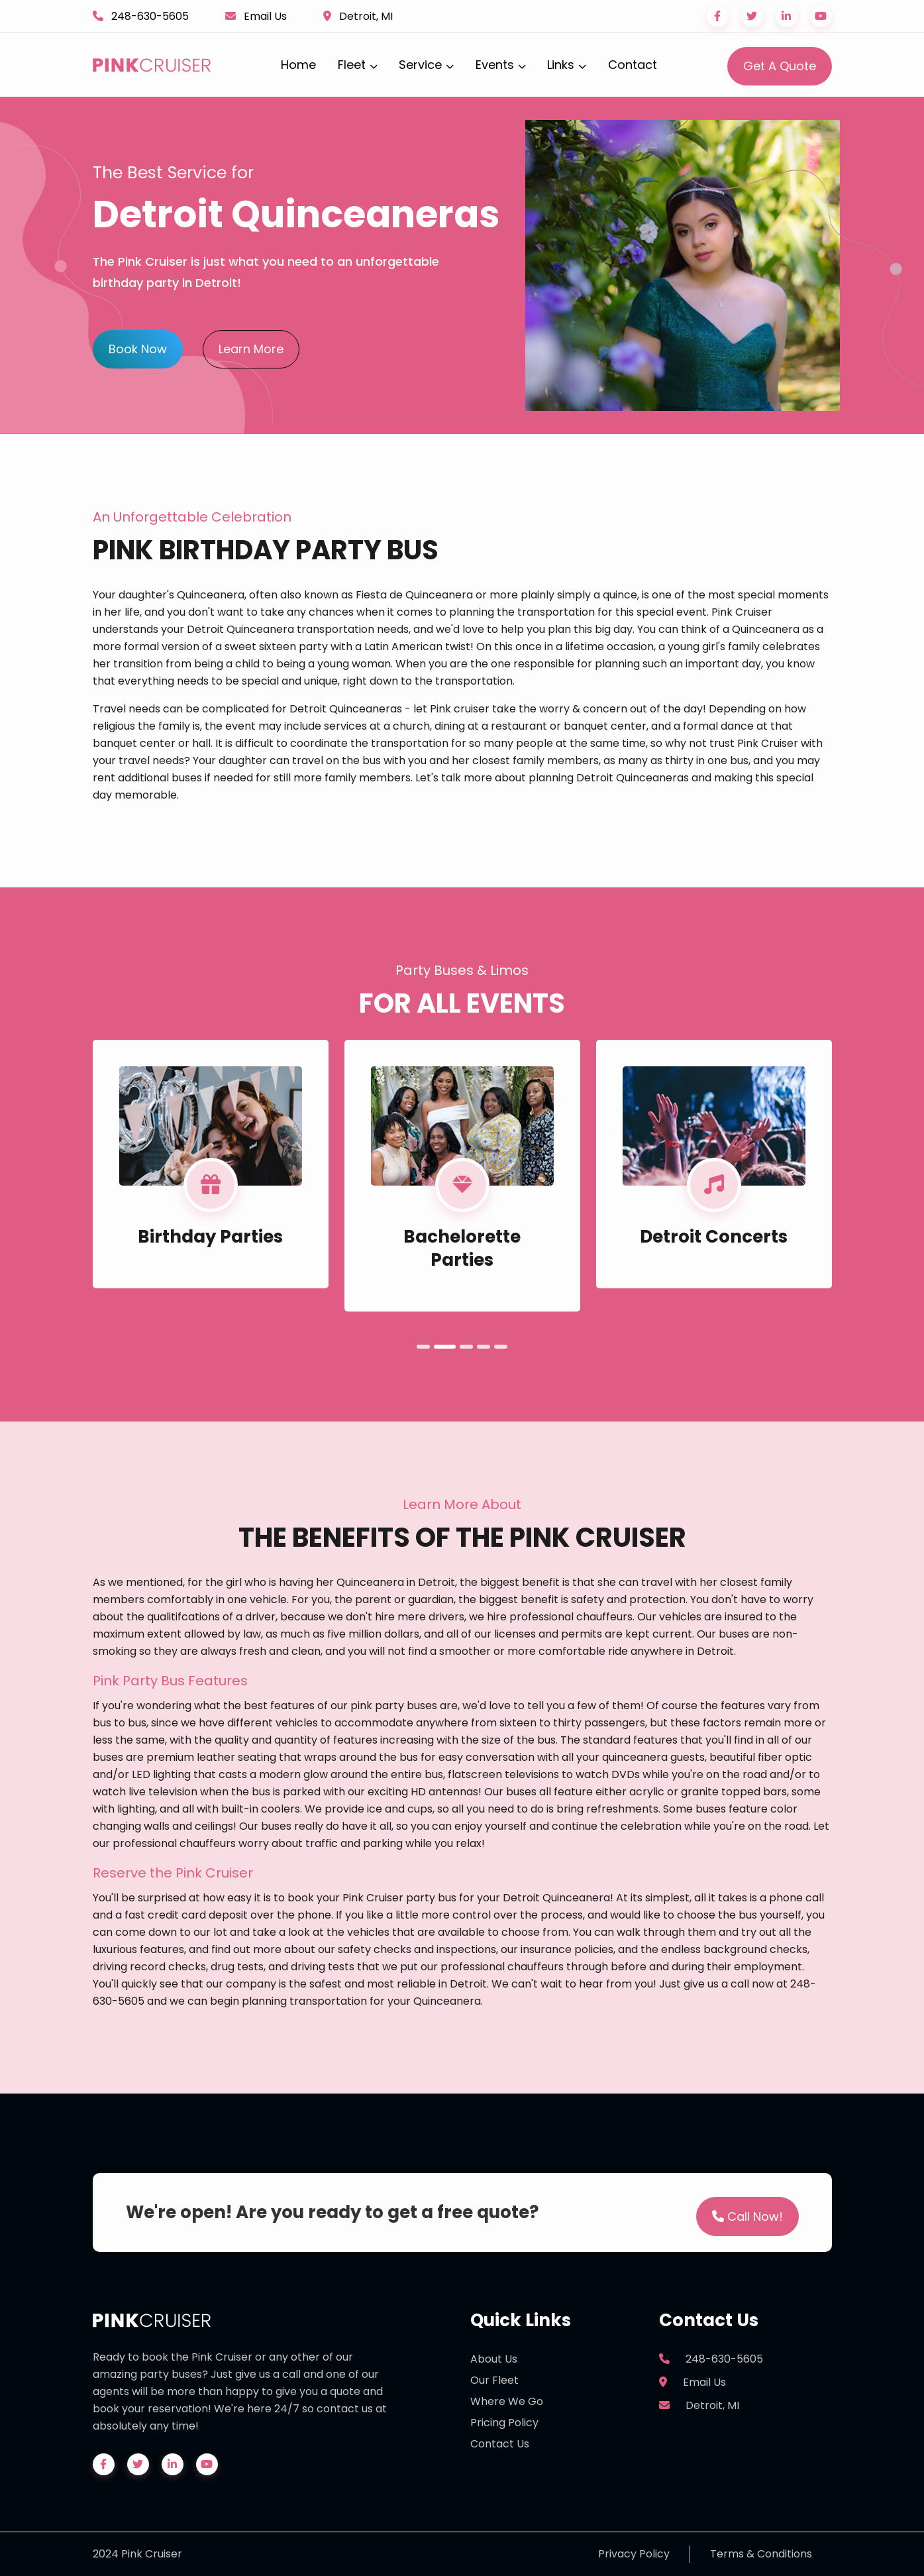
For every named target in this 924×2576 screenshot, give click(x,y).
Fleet (358, 64)
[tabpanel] (210, 1164)
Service (426, 64)
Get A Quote (779, 66)
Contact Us (499, 2443)
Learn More (251, 349)
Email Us (265, 16)
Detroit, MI (366, 16)
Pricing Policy (504, 2422)
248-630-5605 (150, 16)
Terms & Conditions (761, 2553)
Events (501, 64)
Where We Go (506, 2401)
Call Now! (747, 2216)
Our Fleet (494, 2380)
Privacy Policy (634, 2553)
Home (298, 64)
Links (566, 64)
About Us (493, 2359)
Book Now (138, 349)
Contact (632, 64)
